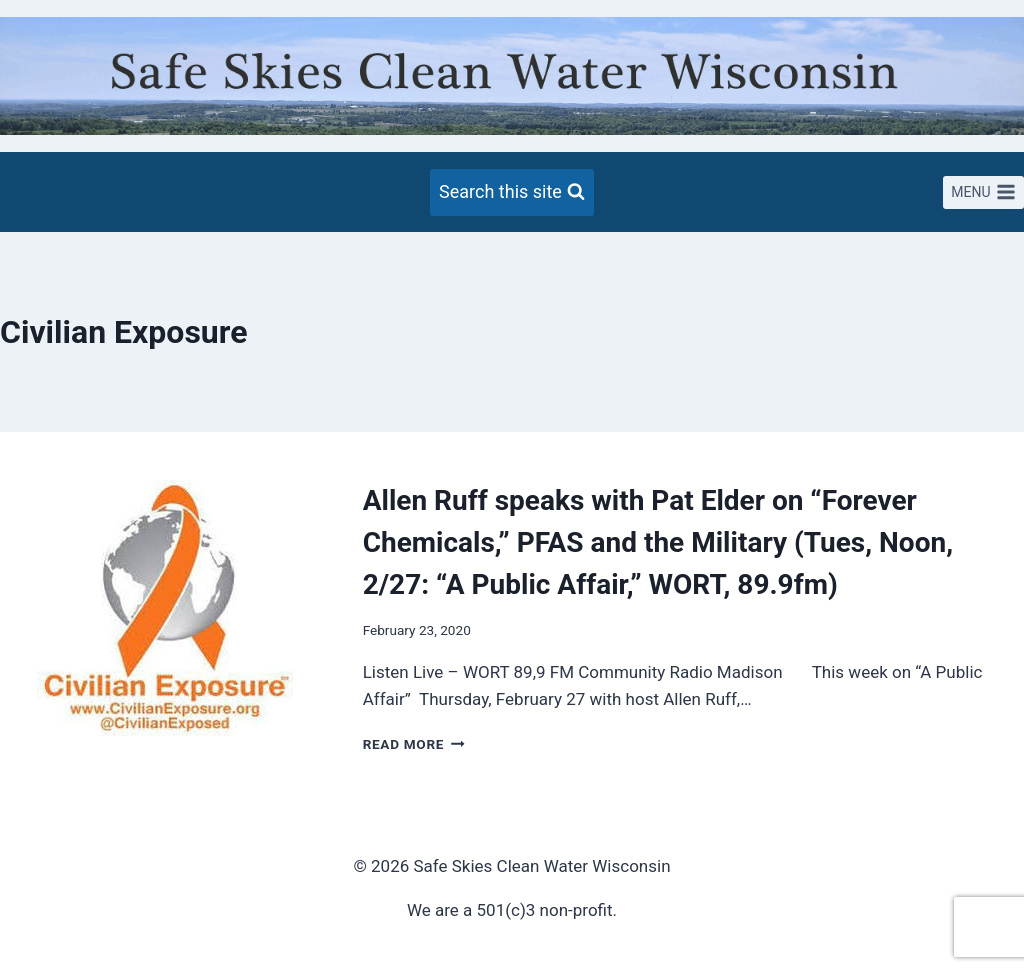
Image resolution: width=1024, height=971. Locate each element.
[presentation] (165, 618)
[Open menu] (983, 193)
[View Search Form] (512, 192)
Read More (414, 744)
